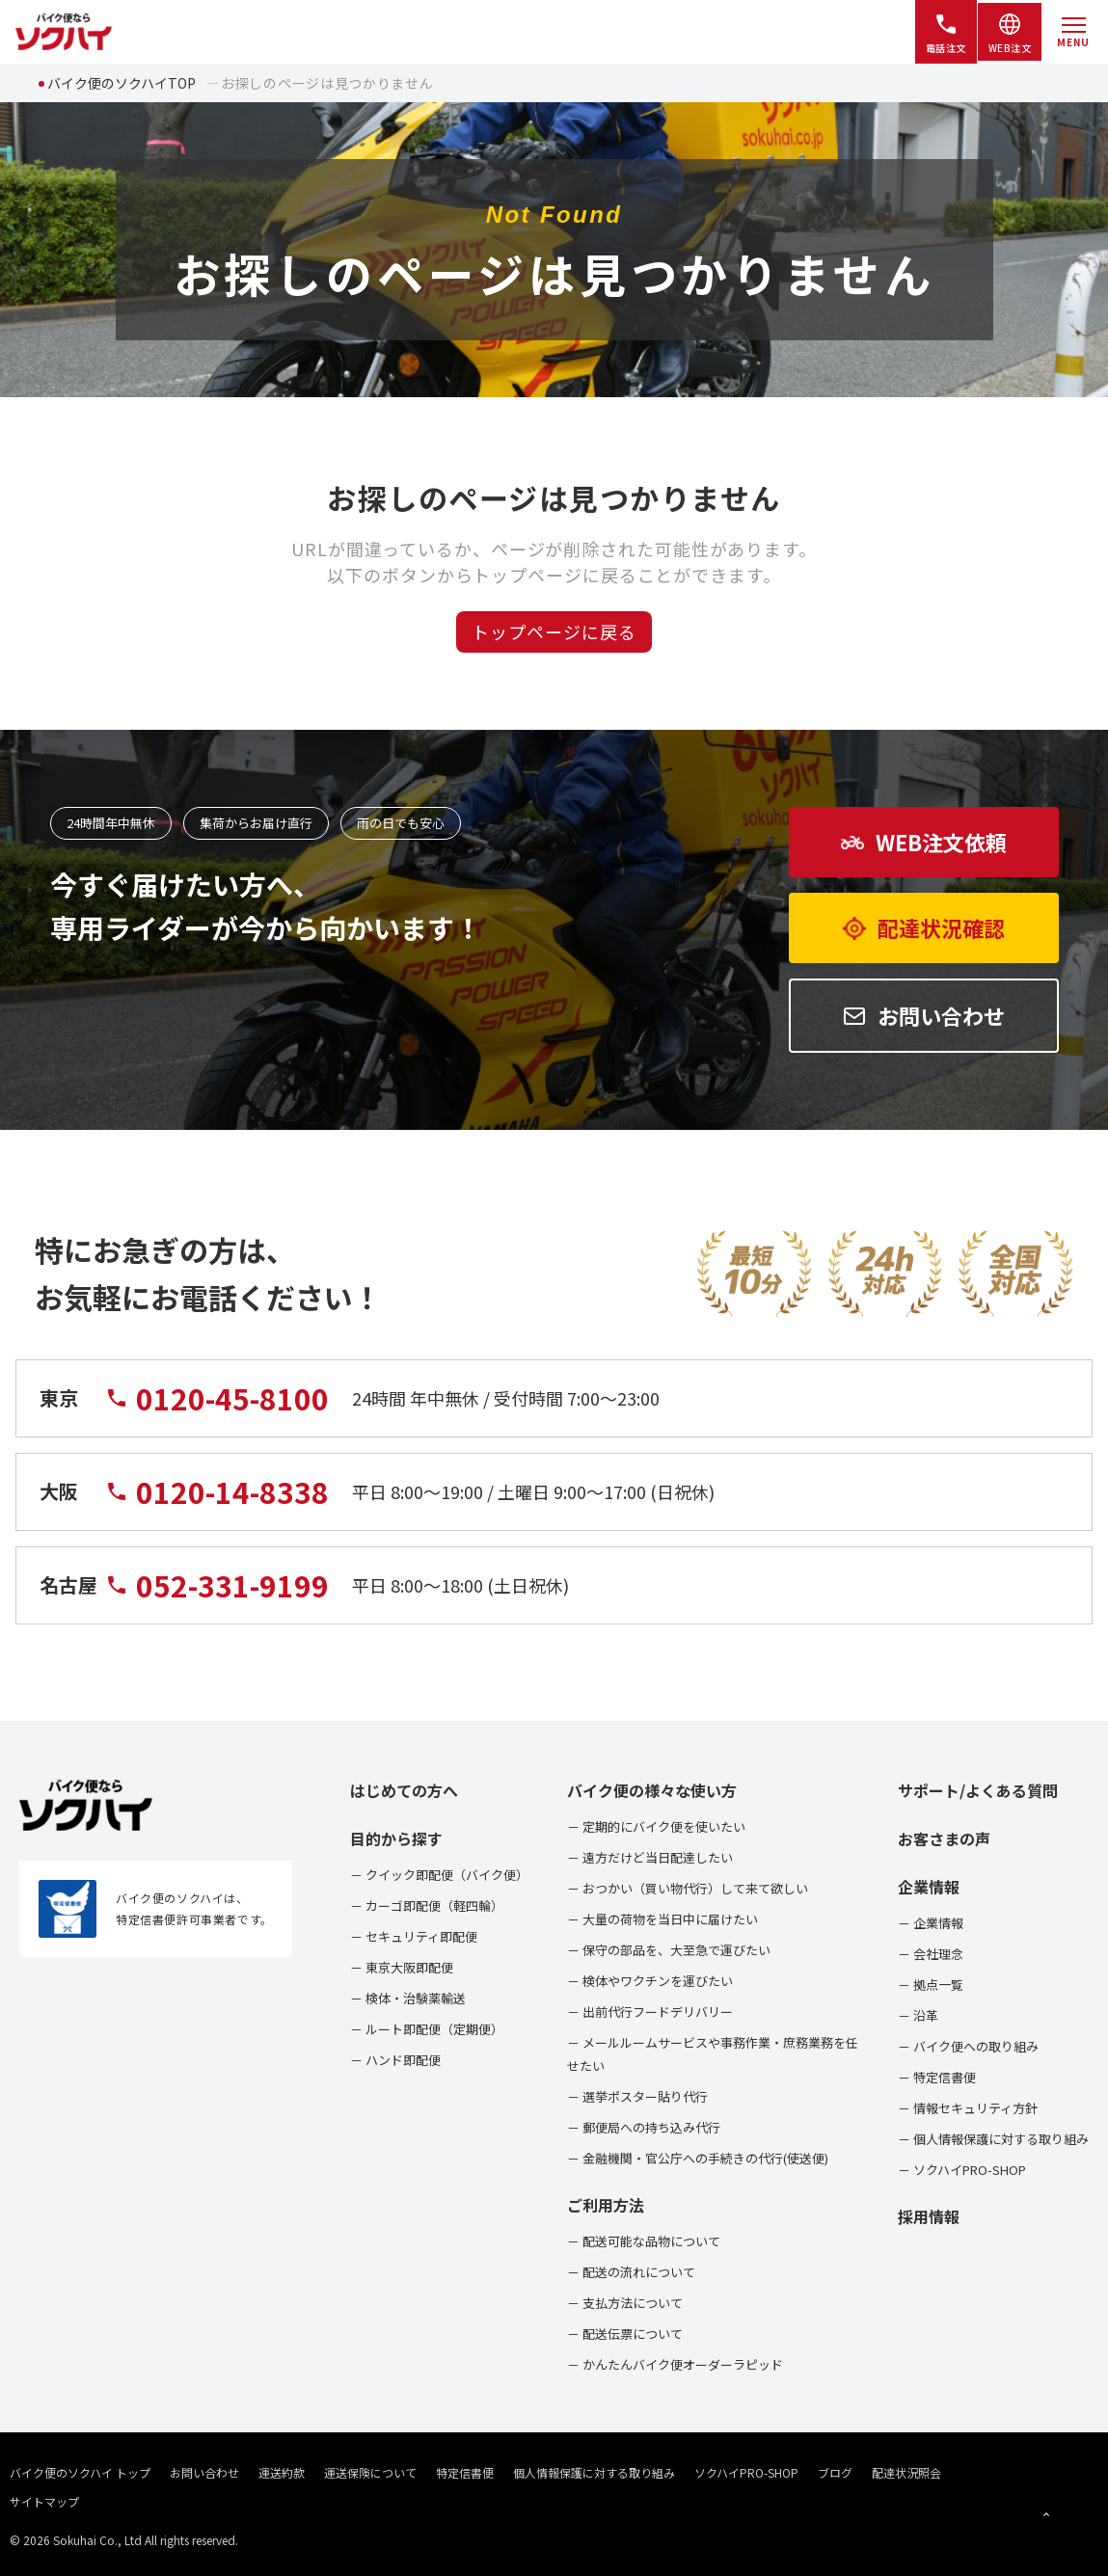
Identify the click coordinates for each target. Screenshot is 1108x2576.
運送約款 (281, 2472)
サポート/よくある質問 (978, 1790)
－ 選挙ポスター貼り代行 (637, 2096)
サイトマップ (44, 2501)
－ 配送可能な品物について (643, 2241)
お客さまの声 (944, 1838)
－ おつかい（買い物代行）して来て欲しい (687, 1888)
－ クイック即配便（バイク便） (439, 1874)
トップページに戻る (553, 631)
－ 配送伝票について (625, 2333)
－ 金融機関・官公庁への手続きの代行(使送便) (697, 2158)
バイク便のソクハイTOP (121, 83)
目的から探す (396, 1838)
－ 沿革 (918, 2015)
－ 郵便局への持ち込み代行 (643, 2127)
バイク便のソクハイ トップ (80, 2472)
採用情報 (928, 2216)
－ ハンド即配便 (395, 2060)
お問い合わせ (204, 2472)
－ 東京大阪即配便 (401, 1967)
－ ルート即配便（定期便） (426, 2029)
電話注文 (946, 33)
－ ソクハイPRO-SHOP (962, 2169)
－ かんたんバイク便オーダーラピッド (675, 2364)
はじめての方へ (404, 1790)
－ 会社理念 (930, 1954)
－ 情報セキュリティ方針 (968, 2108)
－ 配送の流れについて (631, 2272)
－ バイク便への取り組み (968, 2046)
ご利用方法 (605, 2204)
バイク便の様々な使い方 (652, 1790)
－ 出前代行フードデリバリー (650, 2011)
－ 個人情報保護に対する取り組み (993, 2139)
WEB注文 (1010, 33)
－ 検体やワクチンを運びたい (650, 1981)
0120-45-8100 (217, 1406)
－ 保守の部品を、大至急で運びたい (668, 1950)
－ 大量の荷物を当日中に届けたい (662, 1919)
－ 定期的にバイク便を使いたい (656, 1826)
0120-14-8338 (217, 1499)
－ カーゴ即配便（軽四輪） (426, 1905)
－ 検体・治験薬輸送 (408, 1998)
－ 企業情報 (930, 1923)
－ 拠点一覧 (930, 1984)
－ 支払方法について (625, 2303)
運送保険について (370, 2472)
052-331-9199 (217, 1593)
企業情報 (928, 1886)
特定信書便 (465, 2472)
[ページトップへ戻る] (1046, 2514)
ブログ (835, 2472)
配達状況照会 (906, 2472)
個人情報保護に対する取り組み (594, 2472)
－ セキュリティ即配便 (413, 1936)
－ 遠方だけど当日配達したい (650, 1857)
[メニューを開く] (1073, 32)
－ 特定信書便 (937, 2077)
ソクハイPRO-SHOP (746, 2472)
